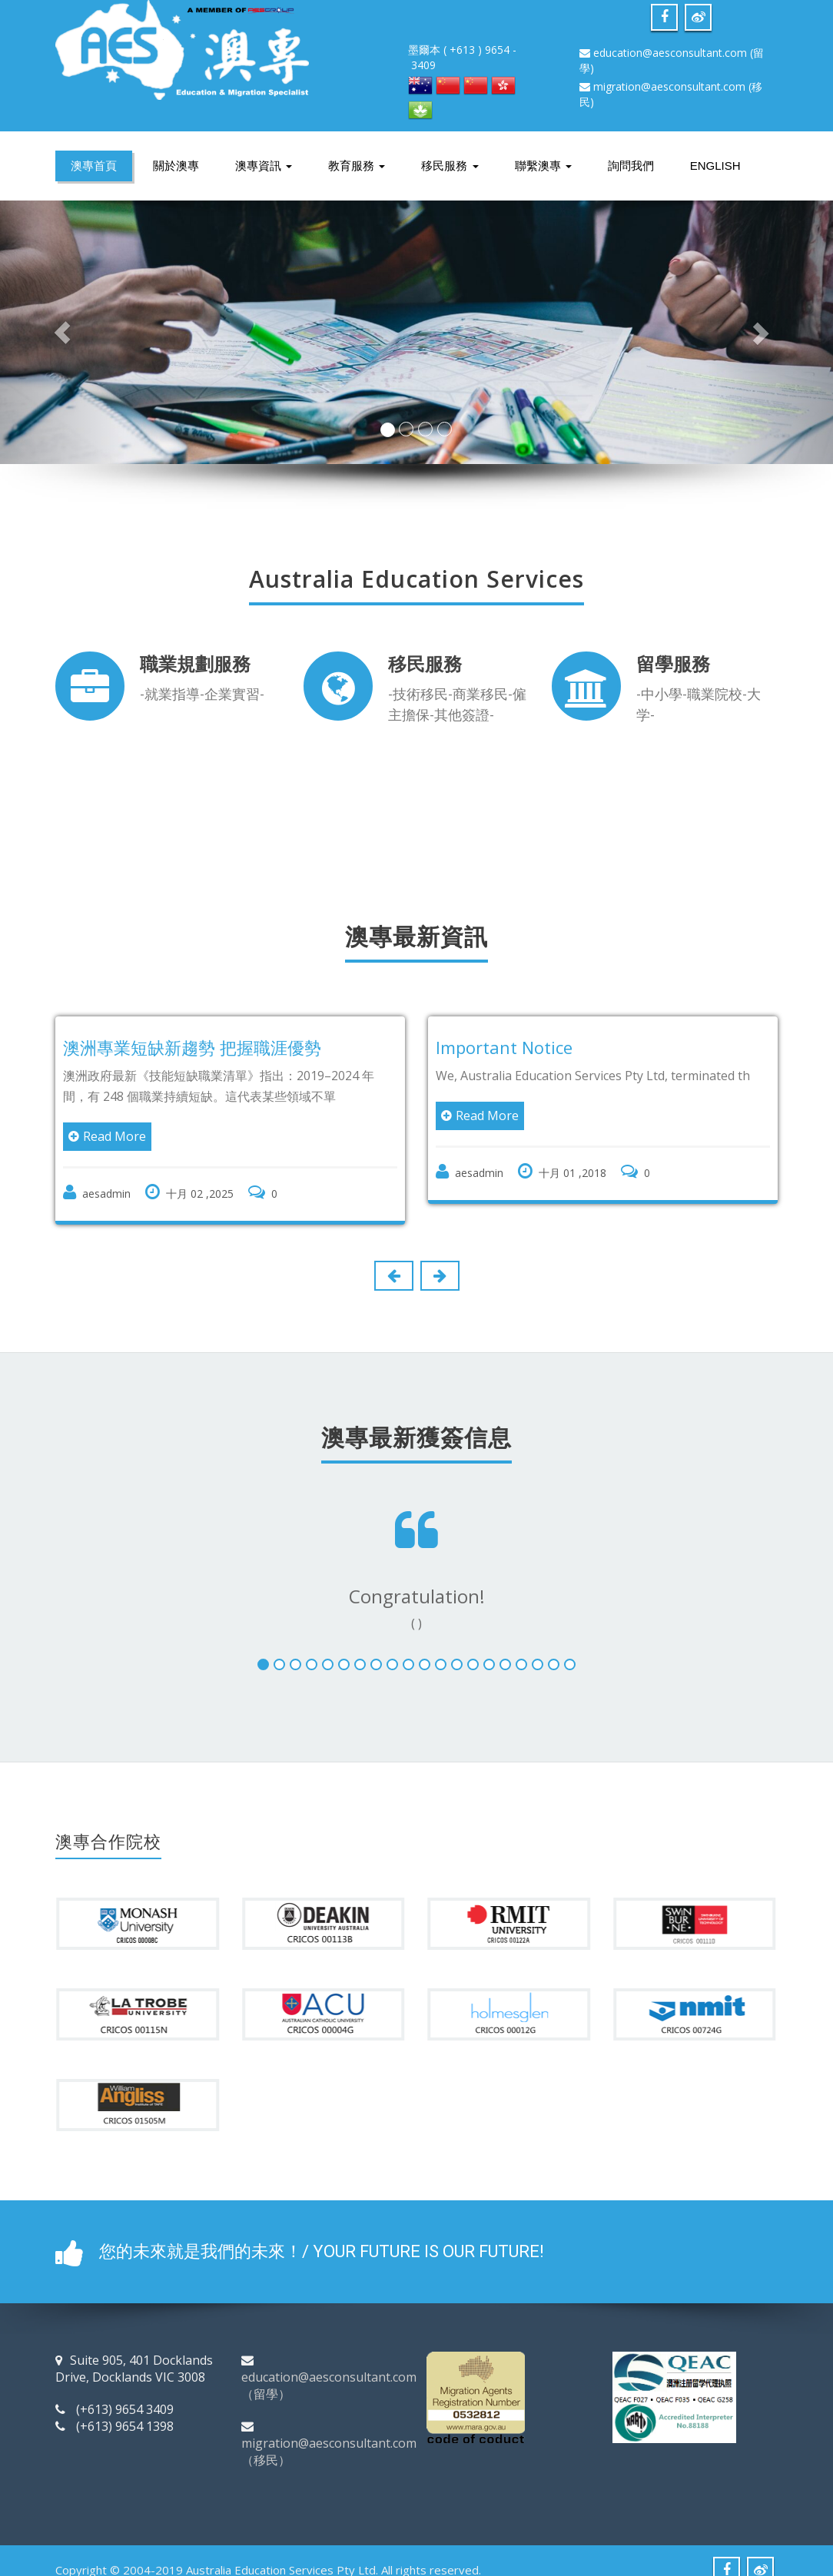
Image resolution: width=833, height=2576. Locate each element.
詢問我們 (631, 165)
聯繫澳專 (543, 165)
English (715, 165)
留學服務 (673, 663)
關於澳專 (176, 165)
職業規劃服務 (195, 663)
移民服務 (449, 165)
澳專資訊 (263, 165)
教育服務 (356, 165)
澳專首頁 (94, 165)
